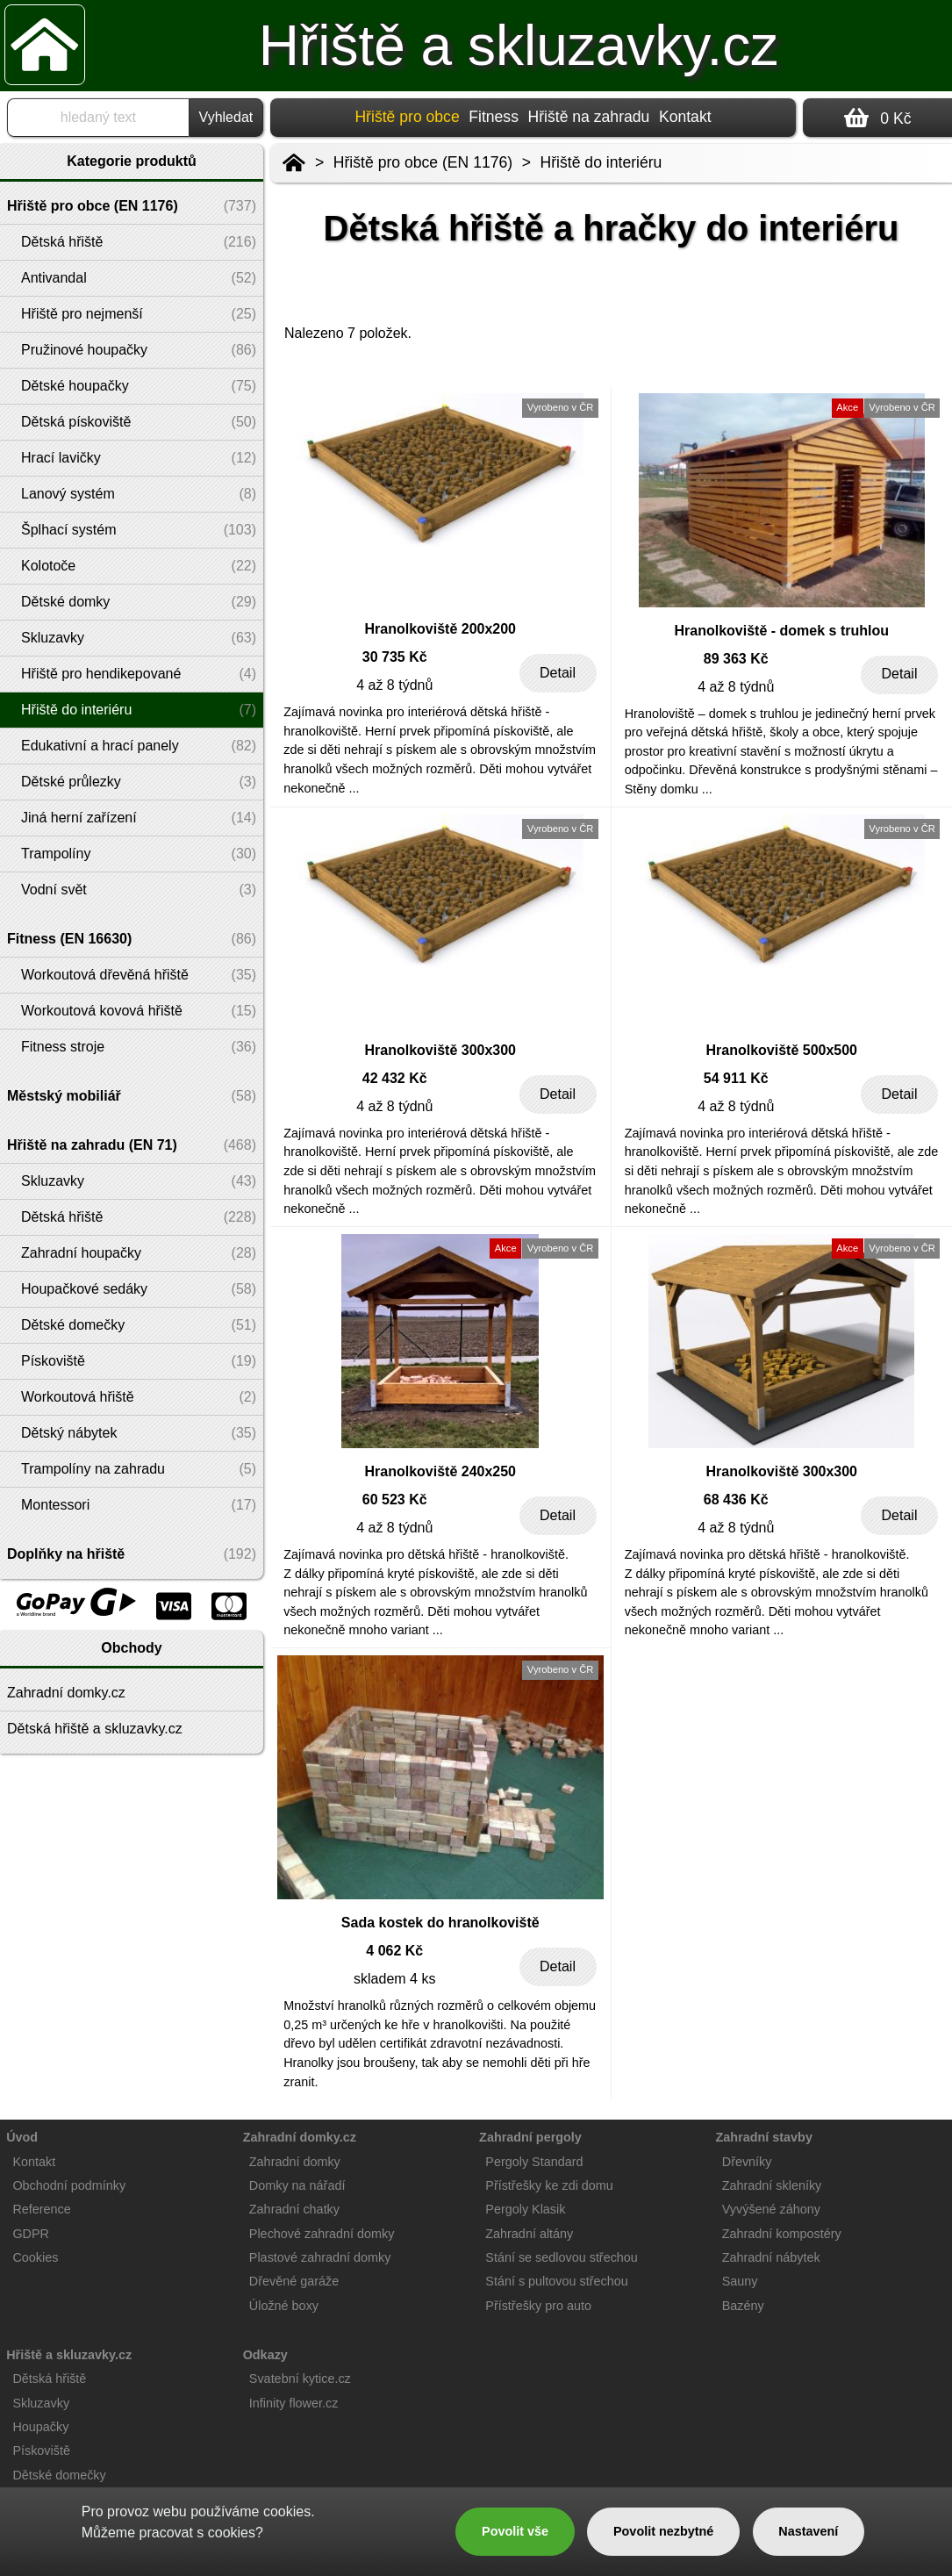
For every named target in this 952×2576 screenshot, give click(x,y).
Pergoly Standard (534, 2162)
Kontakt (685, 117)
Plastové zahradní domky (320, 2257)
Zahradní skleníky (772, 2185)
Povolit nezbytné (663, 2531)
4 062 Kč (394, 1950)
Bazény (743, 2306)
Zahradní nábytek (771, 2257)
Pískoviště (41, 2450)
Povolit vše (515, 2531)
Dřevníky (747, 2162)
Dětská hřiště (49, 2378)
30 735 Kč (394, 656)
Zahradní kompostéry (781, 2234)
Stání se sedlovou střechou (561, 2257)
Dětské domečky (58, 2475)
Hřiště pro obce (406, 117)
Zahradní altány (529, 2234)
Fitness (494, 117)
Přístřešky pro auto (538, 2306)
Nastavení (808, 2531)
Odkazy (265, 2355)
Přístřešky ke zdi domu (549, 2185)
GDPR (30, 2234)
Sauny (740, 2281)
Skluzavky (40, 2403)
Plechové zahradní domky (322, 2234)
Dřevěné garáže (294, 2281)
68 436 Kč (736, 1499)
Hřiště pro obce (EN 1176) (422, 162)
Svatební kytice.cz (300, 2378)
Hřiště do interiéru (601, 162)
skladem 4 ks (394, 1978)
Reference (41, 2209)
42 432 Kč (394, 1078)
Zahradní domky (294, 2162)
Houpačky (40, 2427)
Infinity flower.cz (294, 2403)
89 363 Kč (736, 658)
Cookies (35, 2257)
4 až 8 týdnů (394, 685)
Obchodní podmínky (68, 2185)
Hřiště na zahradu (589, 117)
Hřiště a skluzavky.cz (519, 45)
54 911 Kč (736, 1078)
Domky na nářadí (297, 2185)
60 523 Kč (394, 1499)
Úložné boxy (284, 2306)
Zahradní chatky (294, 2209)
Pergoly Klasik (525, 2209)
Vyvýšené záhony (771, 2209)
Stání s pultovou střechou (556, 2281)
